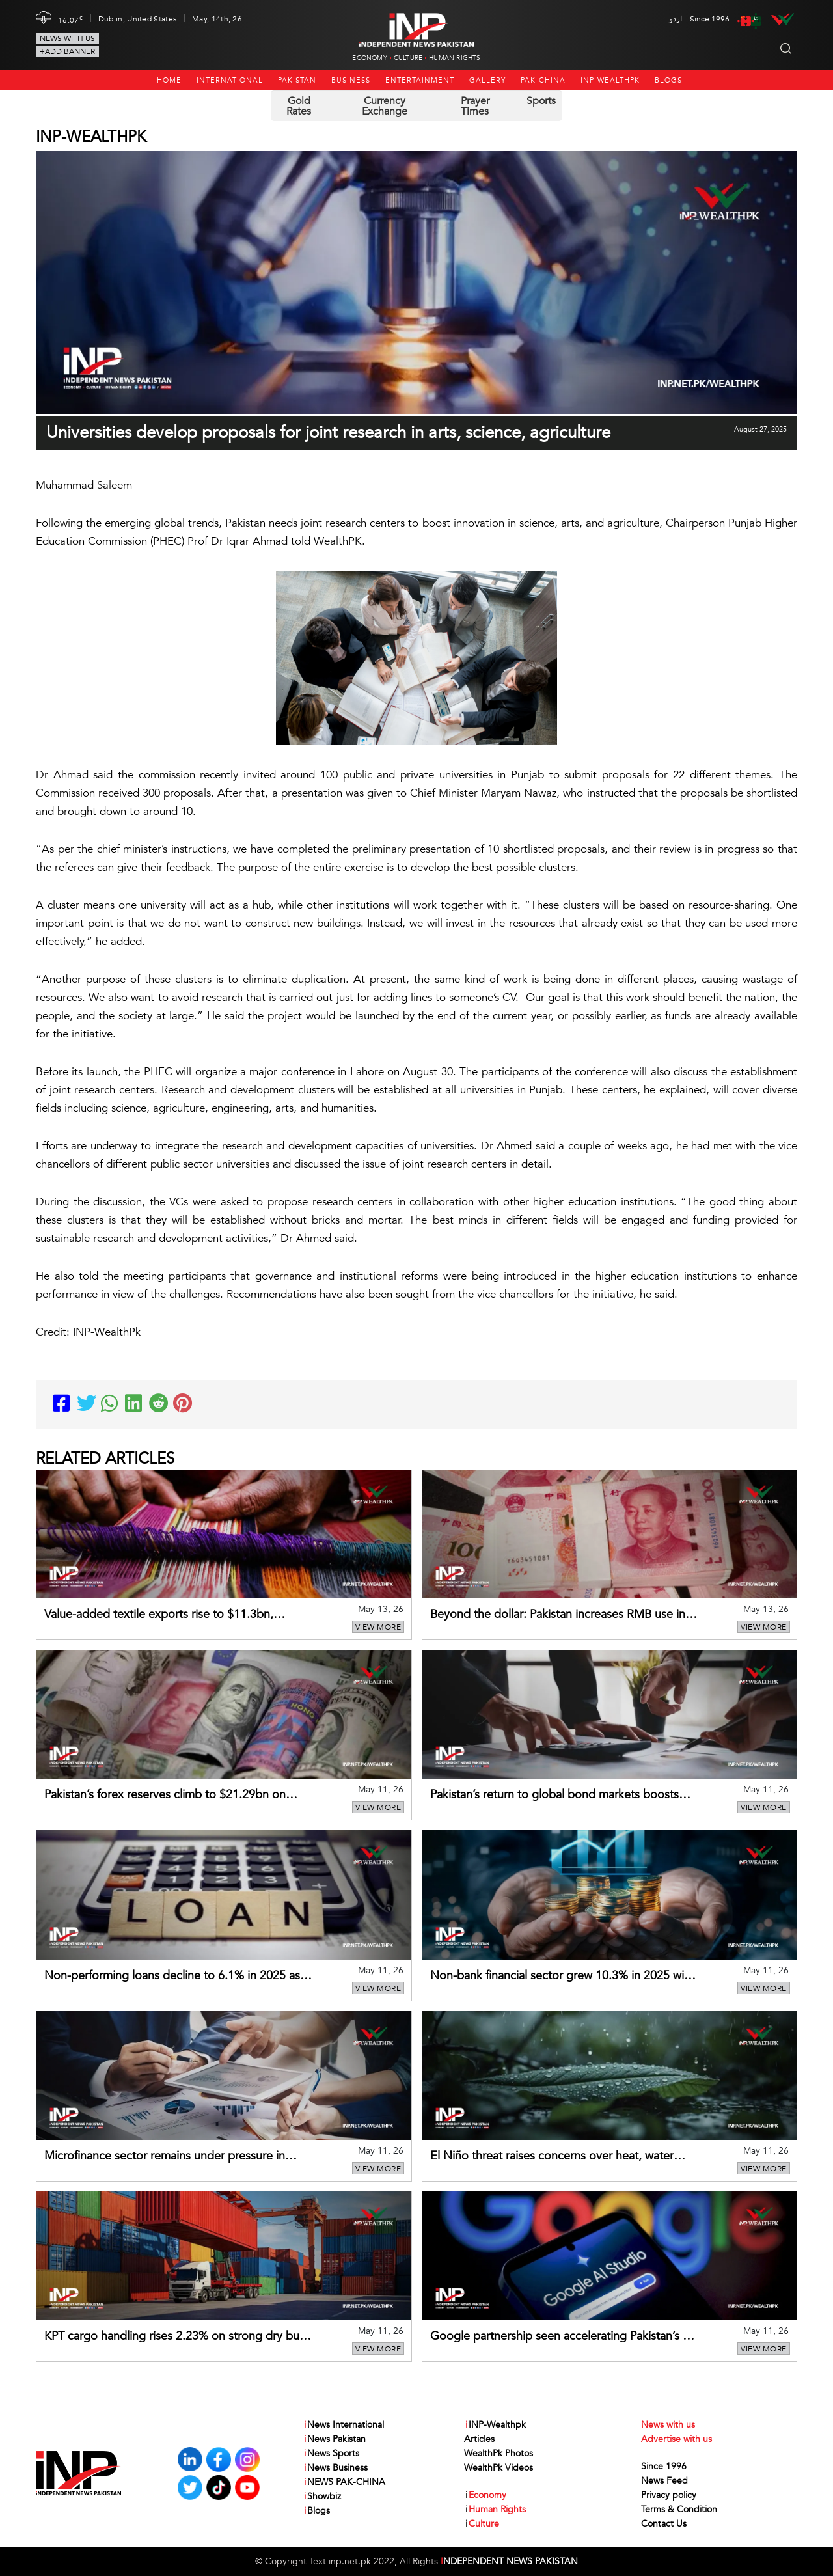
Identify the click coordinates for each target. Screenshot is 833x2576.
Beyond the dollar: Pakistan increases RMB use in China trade (557, 1615)
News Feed (664, 2480)
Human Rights (454, 57)
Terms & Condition (679, 2509)
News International (343, 2425)
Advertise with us (676, 2439)
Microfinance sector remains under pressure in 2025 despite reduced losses (164, 2157)
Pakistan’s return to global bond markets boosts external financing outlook (554, 1796)
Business (350, 80)
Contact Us (664, 2523)
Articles (479, 2439)
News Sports (331, 2453)
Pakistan (297, 80)
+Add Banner (67, 51)
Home (169, 80)
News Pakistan (334, 2439)
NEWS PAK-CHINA (344, 2482)
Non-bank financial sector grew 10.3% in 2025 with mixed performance (562, 1976)
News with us (67, 38)
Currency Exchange (384, 106)
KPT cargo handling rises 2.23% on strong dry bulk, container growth (177, 2337)
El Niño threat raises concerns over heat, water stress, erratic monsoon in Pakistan (552, 2157)
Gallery (487, 80)
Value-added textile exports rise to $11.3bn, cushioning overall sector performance (158, 1615)
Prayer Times (475, 106)
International (230, 80)
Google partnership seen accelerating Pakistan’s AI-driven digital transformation (564, 2337)
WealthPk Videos (498, 2467)
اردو (675, 19)
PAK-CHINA (543, 80)
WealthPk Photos (498, 2453)
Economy (369, 57)
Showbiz (322, 2496)
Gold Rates (298, 106)
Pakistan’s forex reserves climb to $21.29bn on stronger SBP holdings (165, 1796)
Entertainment (419, 80)
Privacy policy (668, 2495)
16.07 (70, 19)
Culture (408, 57)
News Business (335, 2468)
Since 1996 (664, 2466)
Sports (541, 101)
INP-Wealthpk (610, 80)
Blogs (668, 80)
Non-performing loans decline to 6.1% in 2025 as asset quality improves (172, 1976)
